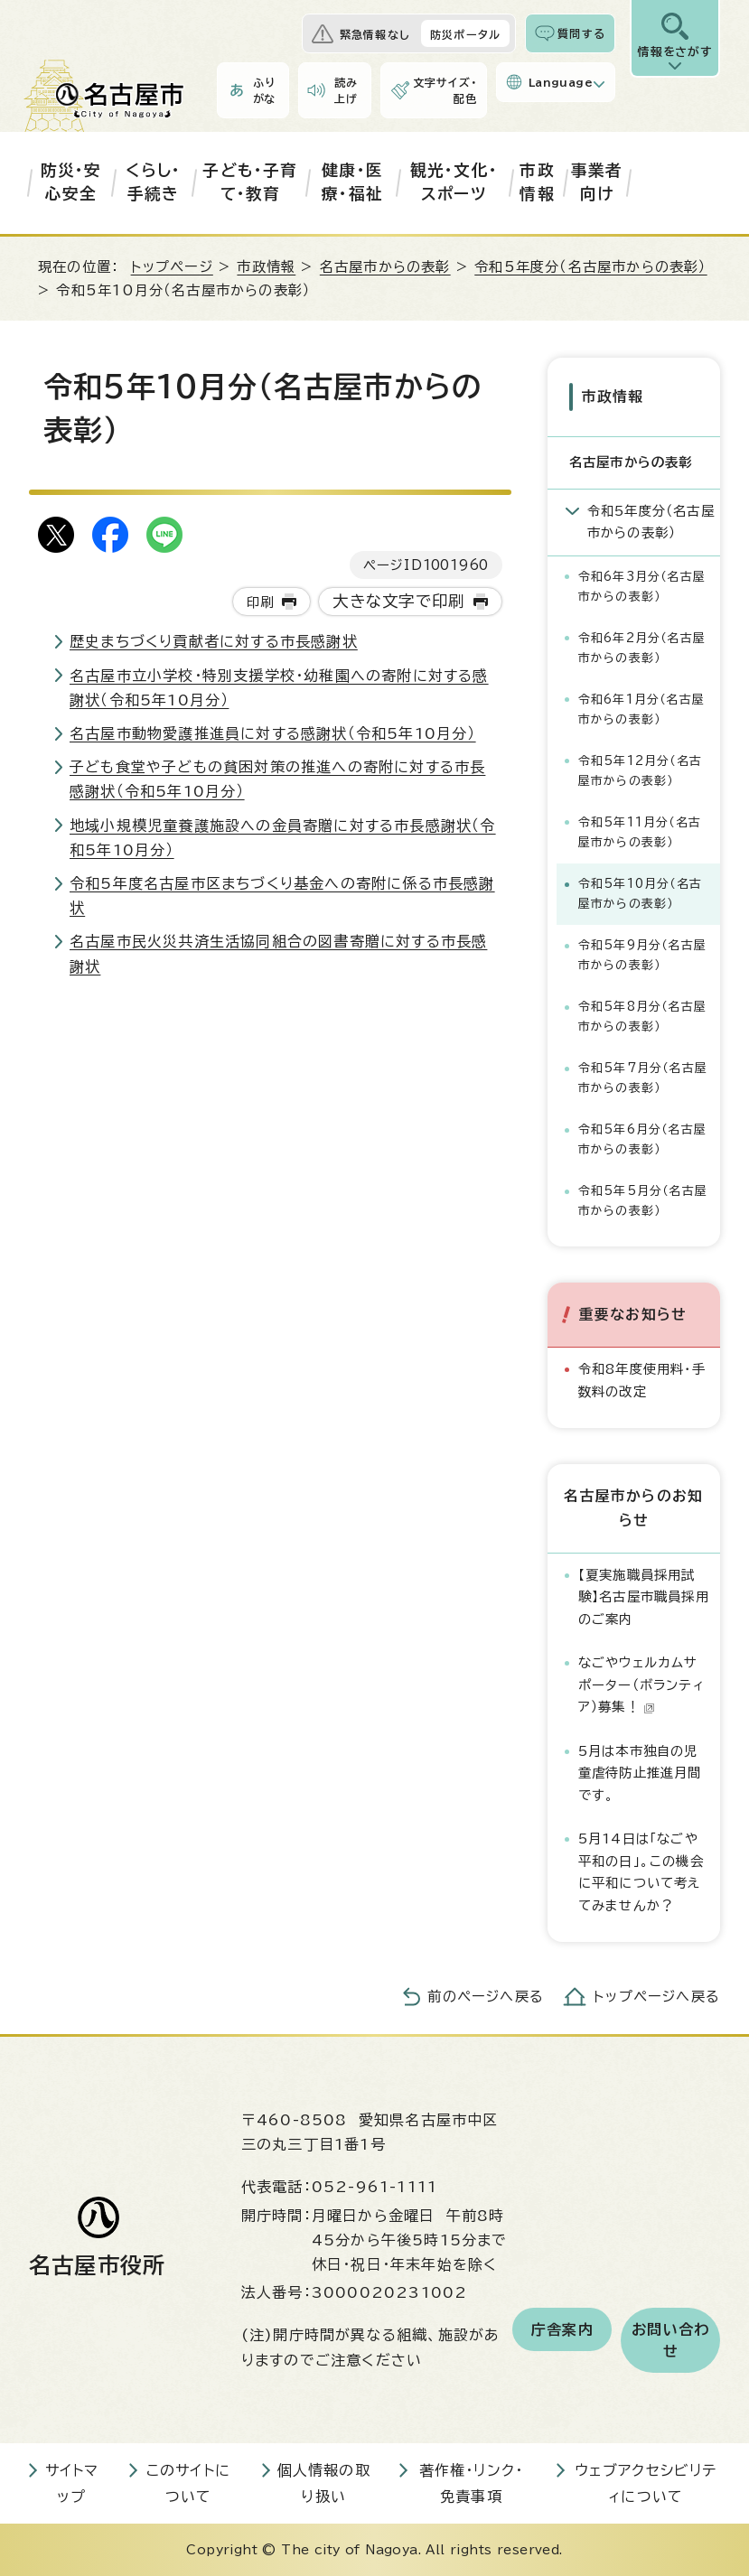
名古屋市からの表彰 (385, 267)
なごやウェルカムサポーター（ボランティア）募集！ (641, 1684)
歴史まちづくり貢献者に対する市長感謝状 (214, 641)
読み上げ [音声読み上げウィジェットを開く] (346, 90)
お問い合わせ (670, 2340)
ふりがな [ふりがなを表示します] (264, 90)
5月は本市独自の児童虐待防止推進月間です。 (640, 1773)
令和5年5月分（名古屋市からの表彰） (642, 1201)
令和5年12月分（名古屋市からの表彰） (640, 771)
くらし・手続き (153, 182)
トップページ (172, 267)
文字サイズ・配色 (445, 90)
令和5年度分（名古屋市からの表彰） (590, 267)
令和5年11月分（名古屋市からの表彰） (639, 832)
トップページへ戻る (657, 1996)
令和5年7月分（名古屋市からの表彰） (642, 1078)
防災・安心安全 (71, 182)
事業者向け (597, 182)
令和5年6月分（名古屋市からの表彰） (642, 1139)
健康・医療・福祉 (352, 182)
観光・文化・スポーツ (454, 182)
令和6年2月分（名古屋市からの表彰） (642, 648)
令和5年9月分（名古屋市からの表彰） (642, 955)
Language (561, 82)
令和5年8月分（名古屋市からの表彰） (642, 1016)
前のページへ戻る (485, 1996)
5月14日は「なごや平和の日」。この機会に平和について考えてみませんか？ (641, 1871)
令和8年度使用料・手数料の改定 (642, 1379)
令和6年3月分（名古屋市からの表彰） (642, 586)
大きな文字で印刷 (398, 601)
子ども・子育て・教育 (249, 182)
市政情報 (537, 182)
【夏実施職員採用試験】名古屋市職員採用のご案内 (643, 1597)
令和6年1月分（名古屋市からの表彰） (641, 709)
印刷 (260, 602)
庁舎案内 (562, 2329)
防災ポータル (465, 34)
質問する (581, 33)
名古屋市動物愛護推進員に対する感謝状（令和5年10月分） (273, 733)
